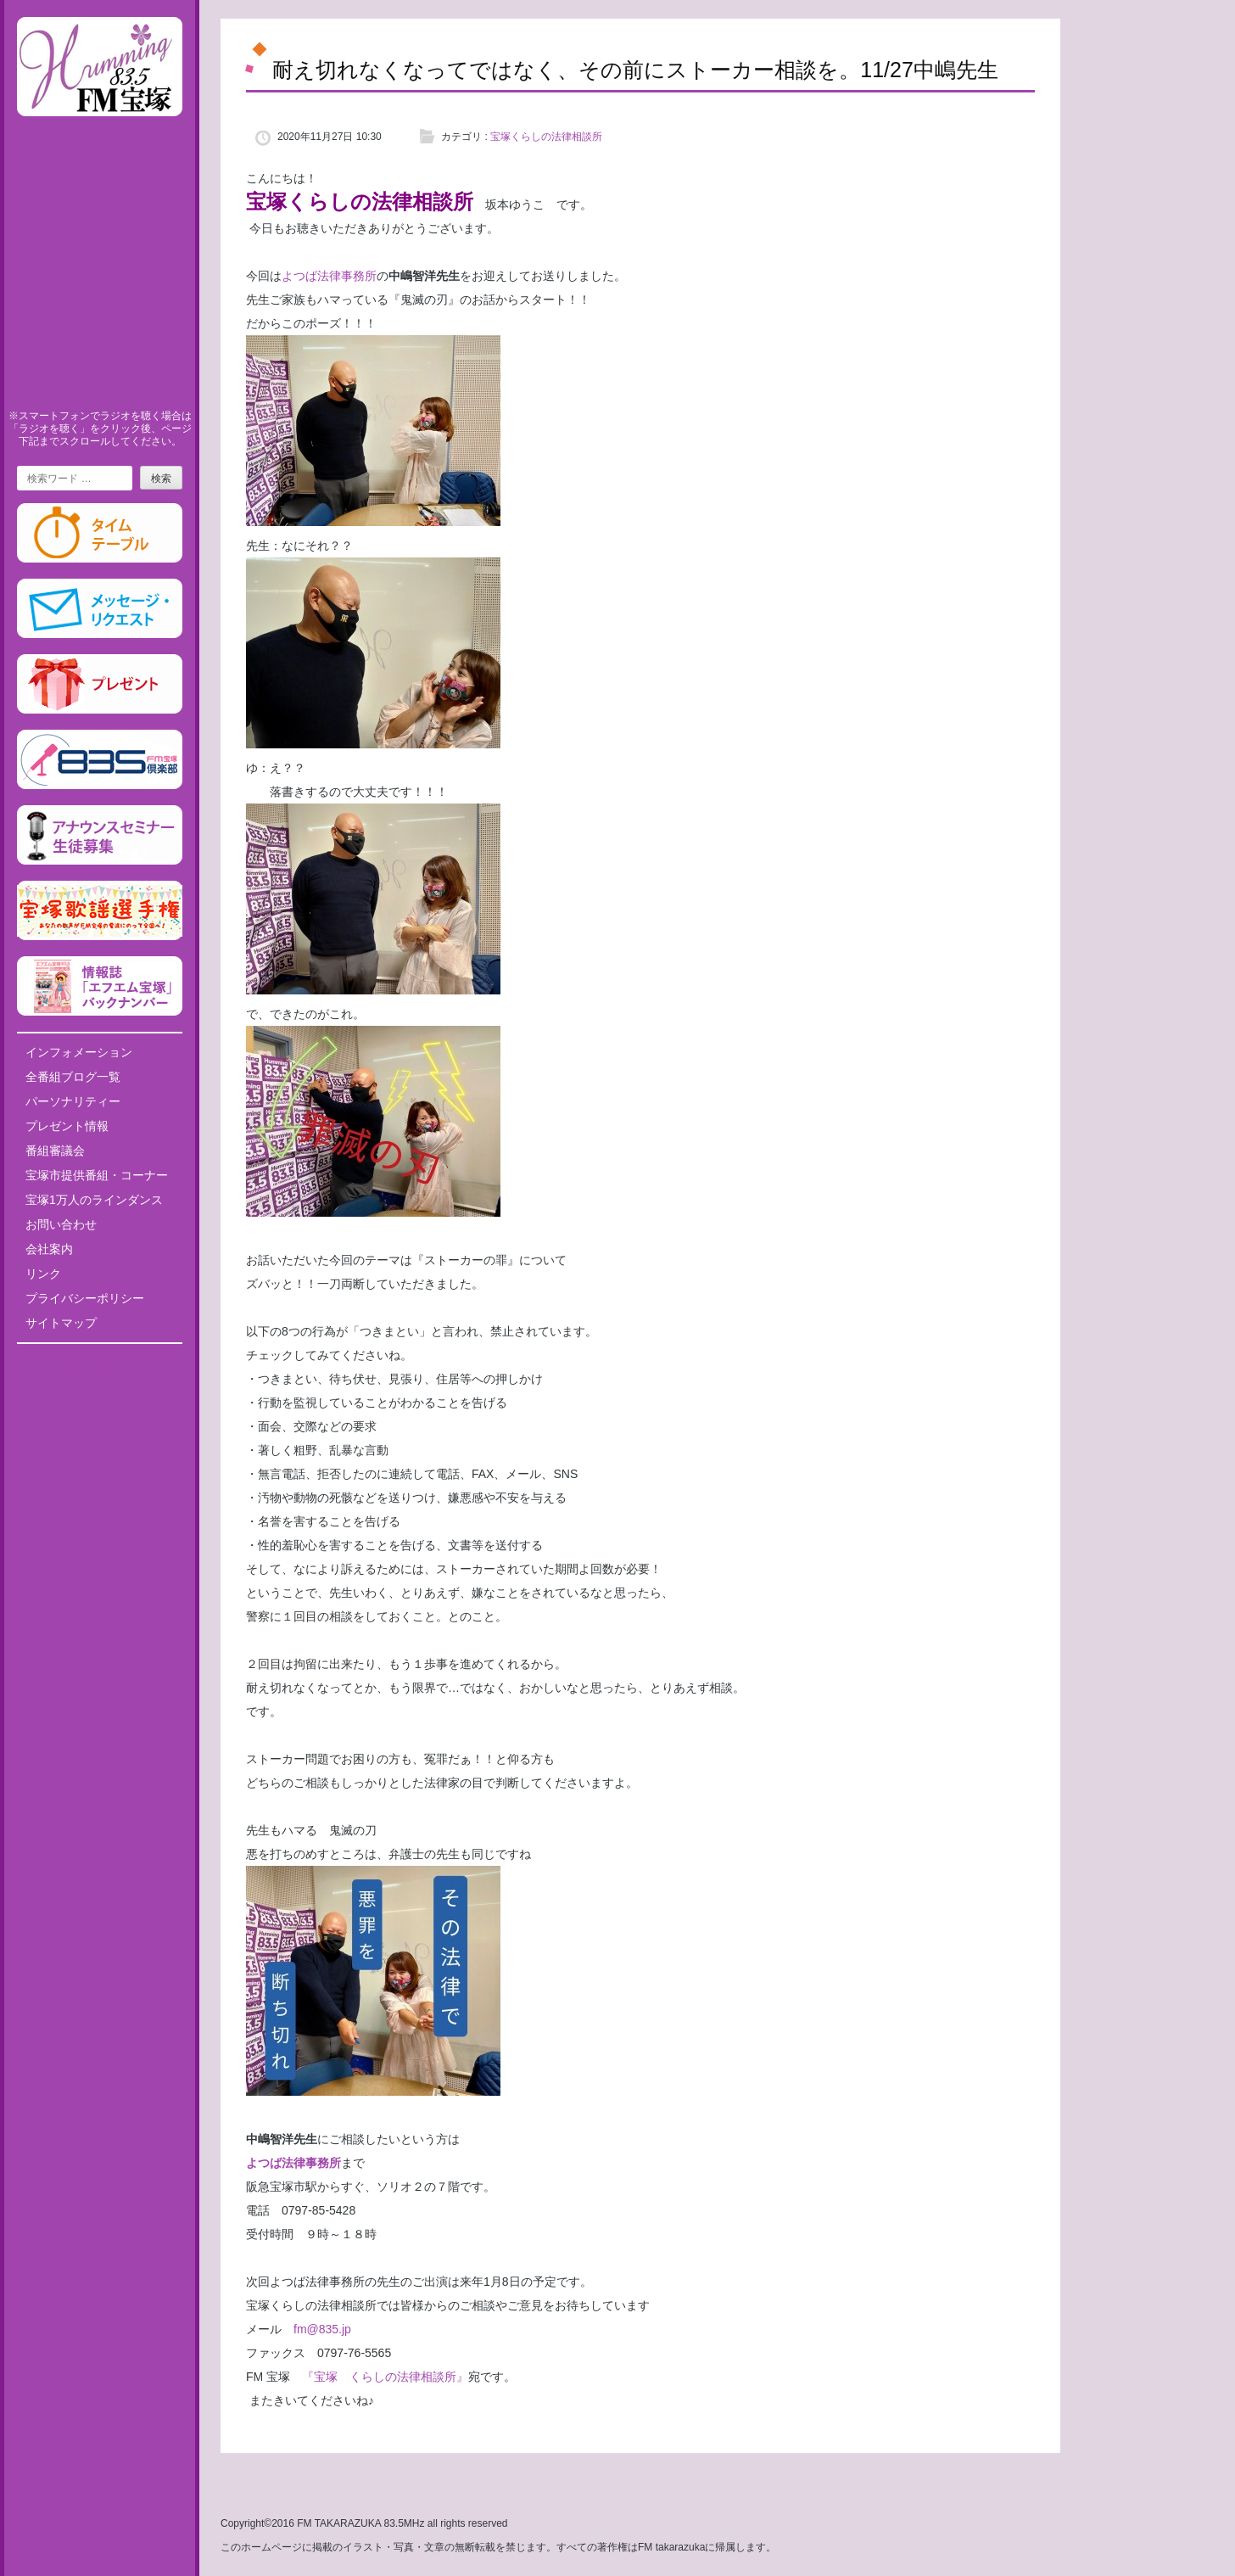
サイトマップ (61, 1323)
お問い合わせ (61, 1224)
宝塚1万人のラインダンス (94, 1200)
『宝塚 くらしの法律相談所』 (385, 2376)
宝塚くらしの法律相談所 (546, 137)
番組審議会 (55, 1150)
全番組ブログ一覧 (72, 1077)
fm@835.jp (316, 2329)
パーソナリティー (72, 1101)
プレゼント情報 (67, 1126)
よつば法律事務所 (329, 276)
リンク (43, 1273)
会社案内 (49, 1249)
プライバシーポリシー (84, 1298)
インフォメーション (78, 1052)
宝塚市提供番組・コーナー (96, 1175)
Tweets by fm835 (99, 1363)
